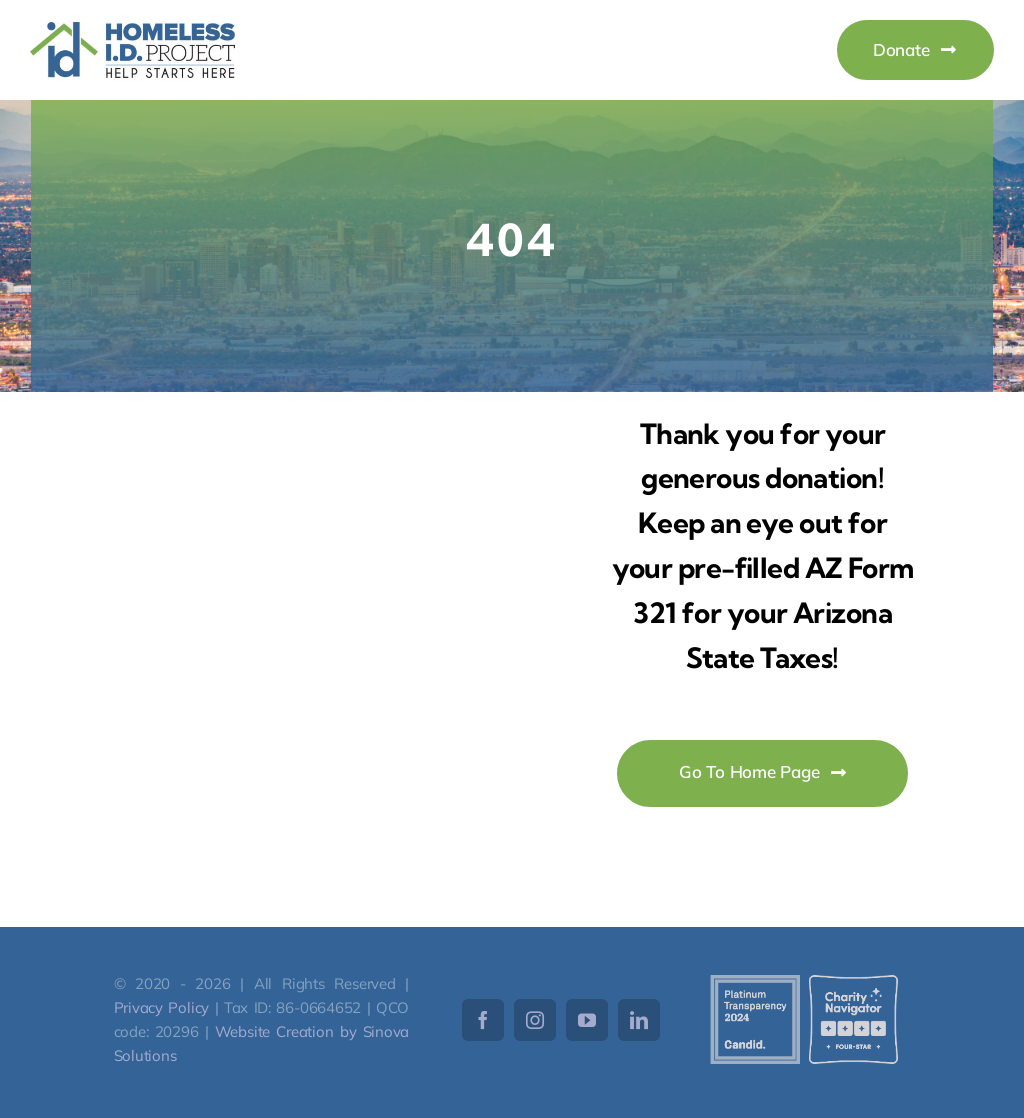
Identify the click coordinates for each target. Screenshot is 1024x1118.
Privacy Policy (162, 1007)
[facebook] (483, 1020)
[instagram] (535, 1020)
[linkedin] (639, 1020)
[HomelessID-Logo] (132, 30)
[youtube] (587, 1020)
